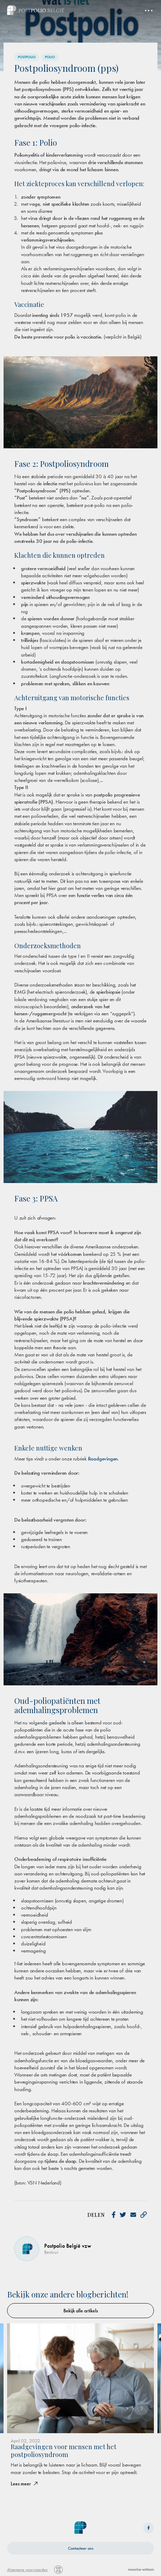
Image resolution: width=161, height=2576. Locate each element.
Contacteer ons (80, 2548)
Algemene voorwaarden (27, 2569)
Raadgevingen (103, 1458)
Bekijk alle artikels (80, 2310)
